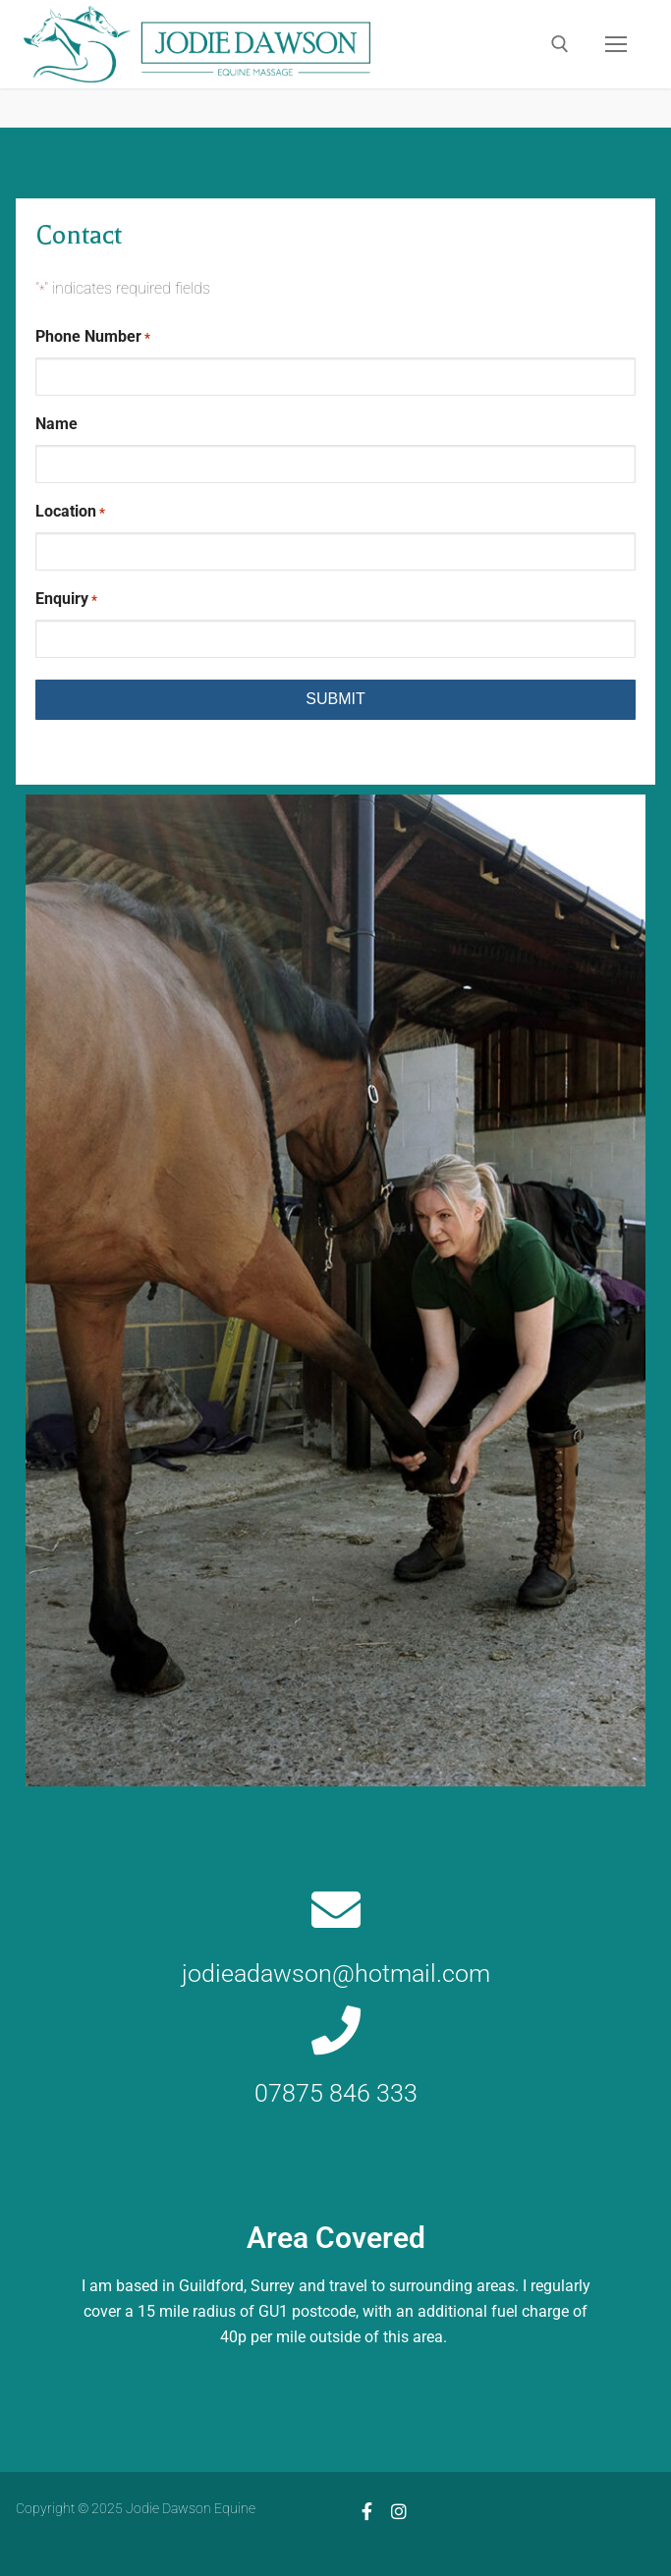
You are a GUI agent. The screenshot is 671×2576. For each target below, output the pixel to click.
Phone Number (92, 337)
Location (70, 512)
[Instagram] (399, 2511)
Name (56, 423)
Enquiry (66, 599)
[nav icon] (616, 44)
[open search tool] (560, 44)
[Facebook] (367, 2511)
